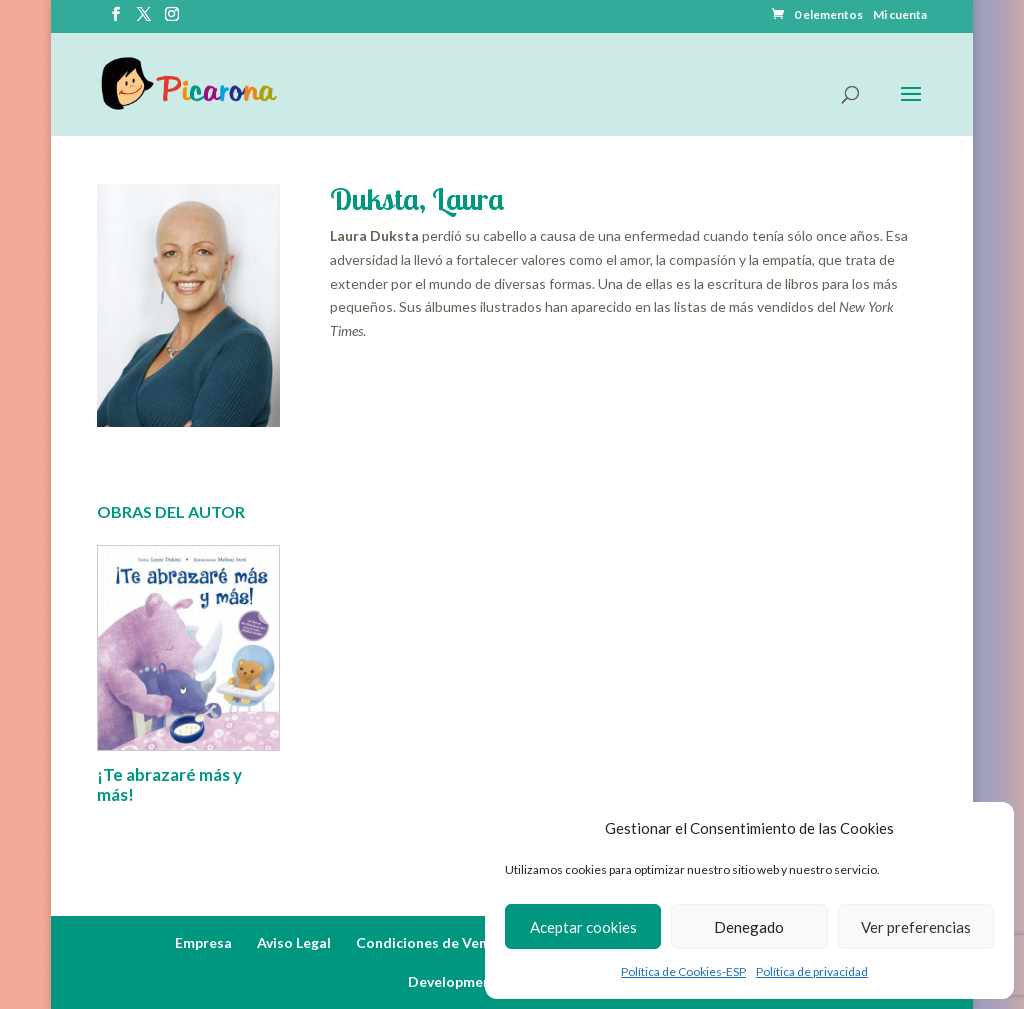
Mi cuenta (900, 15)
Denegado (749, 927)
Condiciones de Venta (429, 942)
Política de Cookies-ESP (683, 971)
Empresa (203, 942)
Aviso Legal (294, 942)
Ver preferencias (916, 927)
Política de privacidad (812, 971)
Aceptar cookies (583, 927)
